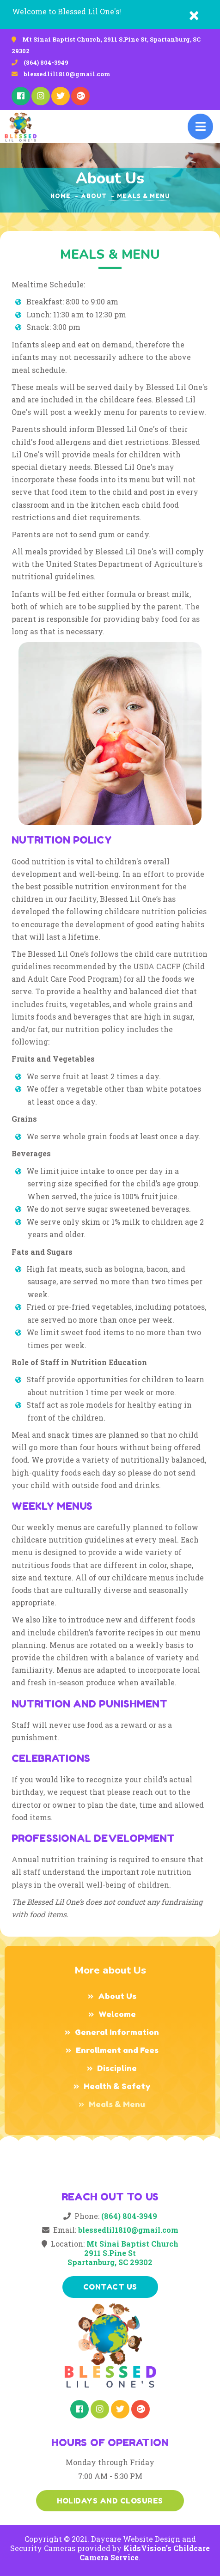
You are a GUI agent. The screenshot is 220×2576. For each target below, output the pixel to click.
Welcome (117, 2014)
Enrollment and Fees (117, 2050)
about (94, 196)
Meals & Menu (117, 2104)
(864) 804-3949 (46, 62)
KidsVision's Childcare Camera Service (144, 2552)
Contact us (110, 2286)
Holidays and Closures (110, 2500)
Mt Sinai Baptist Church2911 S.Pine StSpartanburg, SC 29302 (122, 2253)
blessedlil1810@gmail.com (67, 74)
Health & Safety (117, 2086)
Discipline (117, 2068)
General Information (117, 2032)
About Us (117, 1996)
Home (60, 196)
